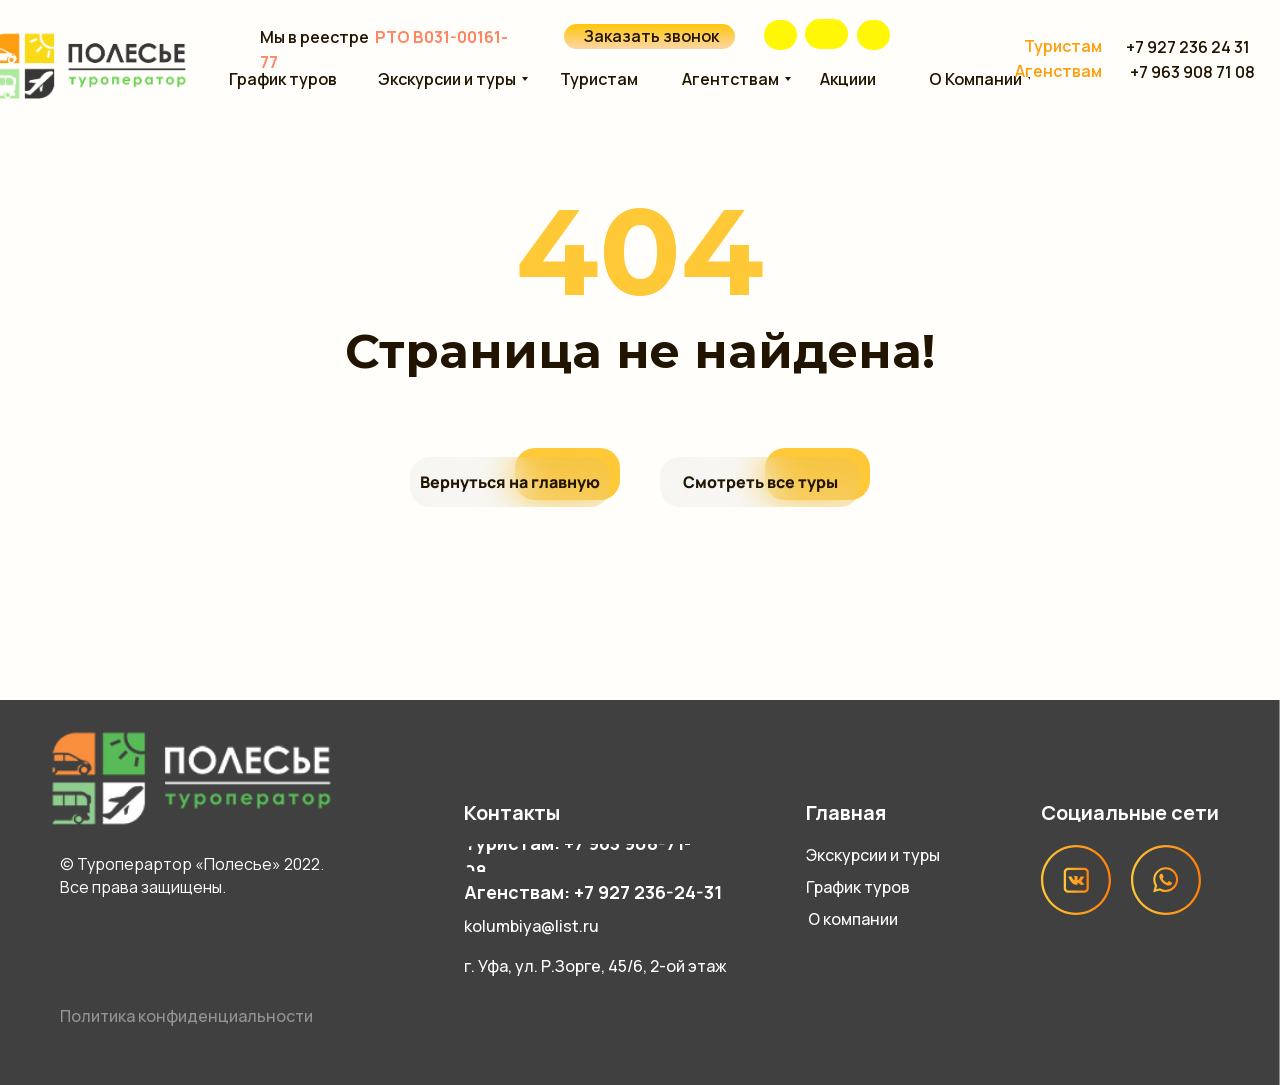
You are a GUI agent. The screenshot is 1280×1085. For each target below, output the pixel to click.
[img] (826, 34)
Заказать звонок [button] (651, 36)
